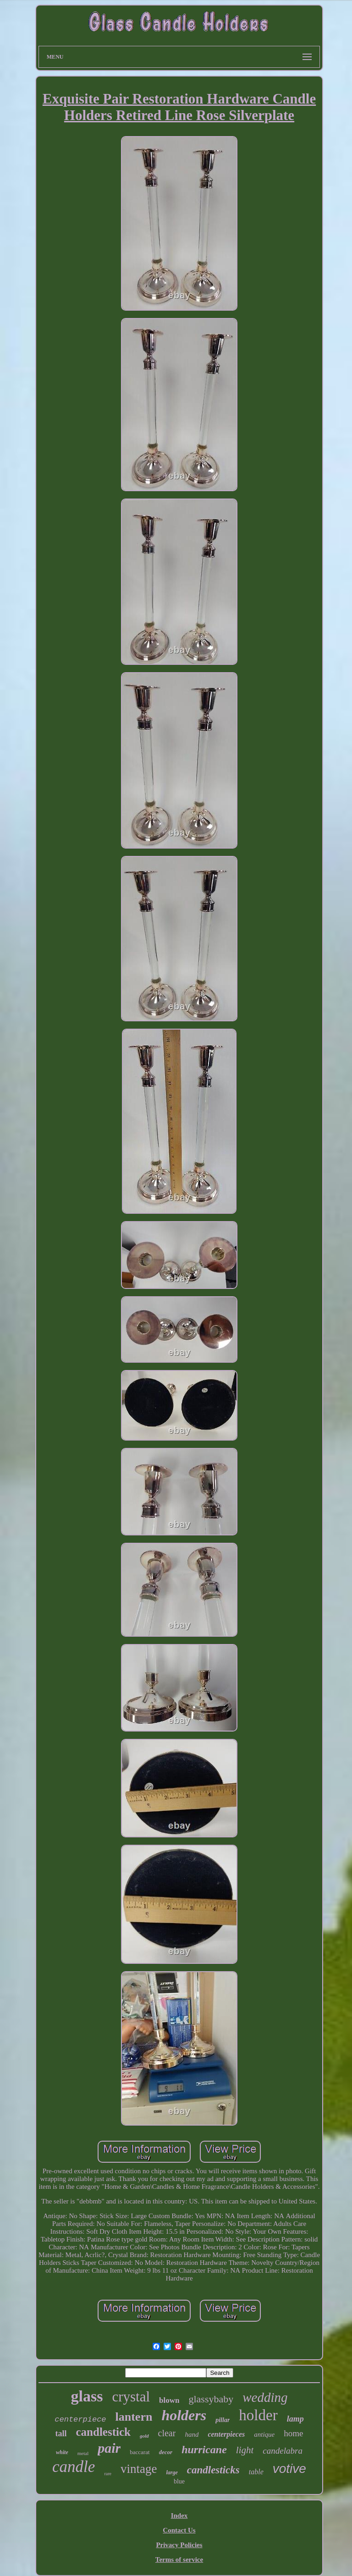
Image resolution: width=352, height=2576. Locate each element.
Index (179, 2515)
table (256, 2472)
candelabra (282, 2450)
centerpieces (226, 2434)
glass (87, 2396)
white (62, 2452)
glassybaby (210, 2399)
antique (264, 2434)
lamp (295, 2418)
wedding (264, 2397)
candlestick (103, 2432)
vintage (139, 2469)
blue (179, 2481)
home (293, 2433)
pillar (222, 2420)
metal (82, 2453)
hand (191, 2434)
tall (61, 2433)
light (245, 2449)
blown (169, 2400)
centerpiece (80, 2419)
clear (167, 2433)
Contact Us (179, 2530)
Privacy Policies (179, 2545)
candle (73, 2467)
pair (109, 2447)
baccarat (139, 2452)
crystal (131, 2397)
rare (107, 2473)
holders (183, 2415)
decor (166, 2452)
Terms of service (179, 2559)
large (171, 2472)
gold (144, 2436)
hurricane (204, 2449)
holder (258, 2415)
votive (289, 2468)
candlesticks (213, 2470)
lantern (134, 2416)
